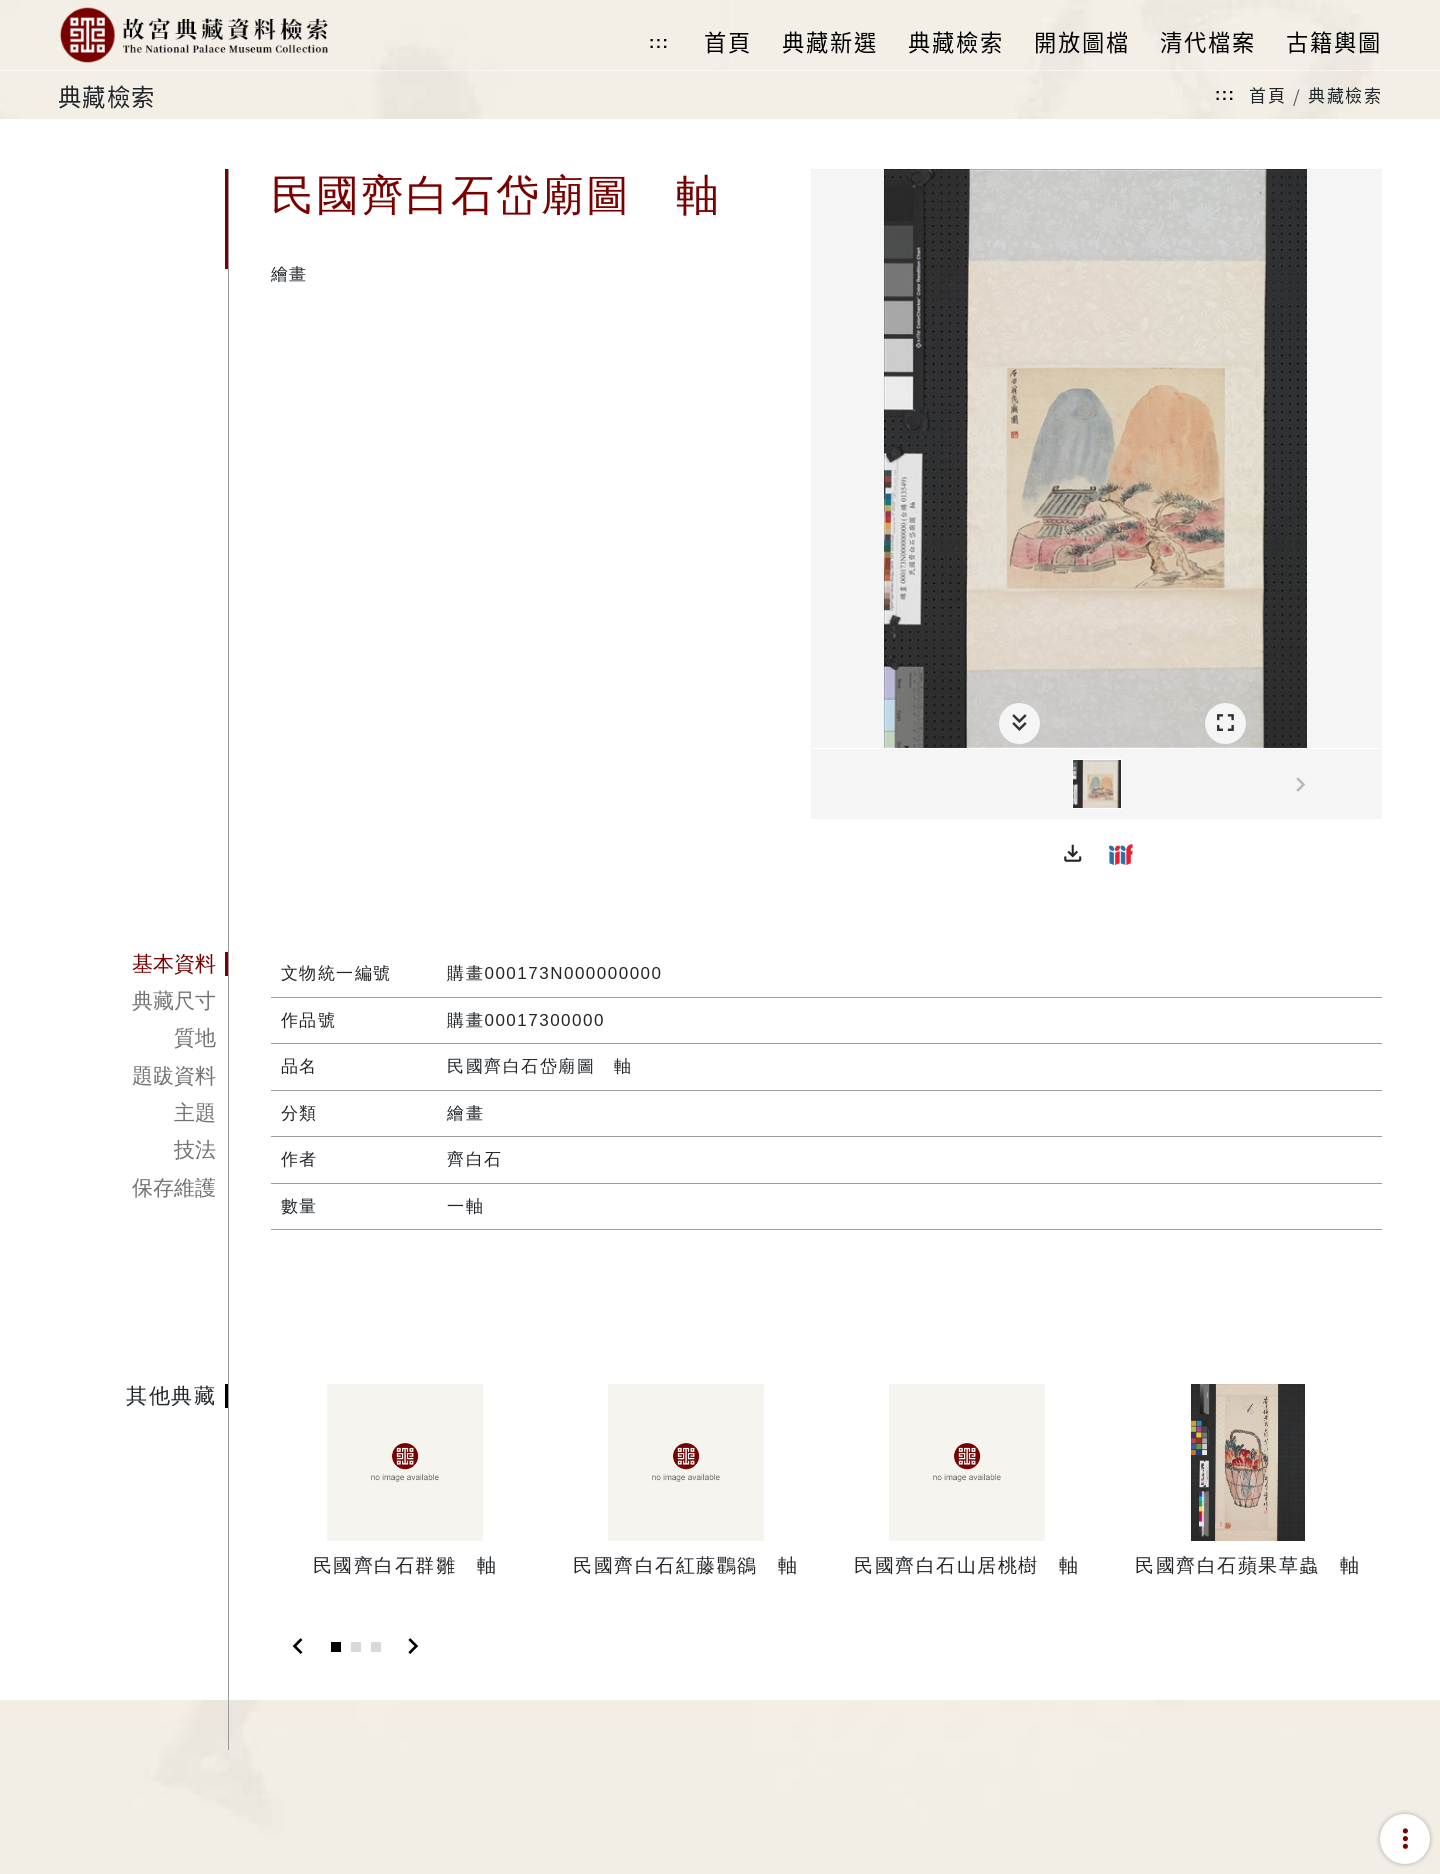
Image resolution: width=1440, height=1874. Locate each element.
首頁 (1267, 94)
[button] (1073, 854)
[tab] (143, 964)
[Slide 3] (376, 1647)
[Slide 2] (356, 1647)
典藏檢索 (1345, 94)
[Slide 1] (336, 1647)
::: (659, 42)
